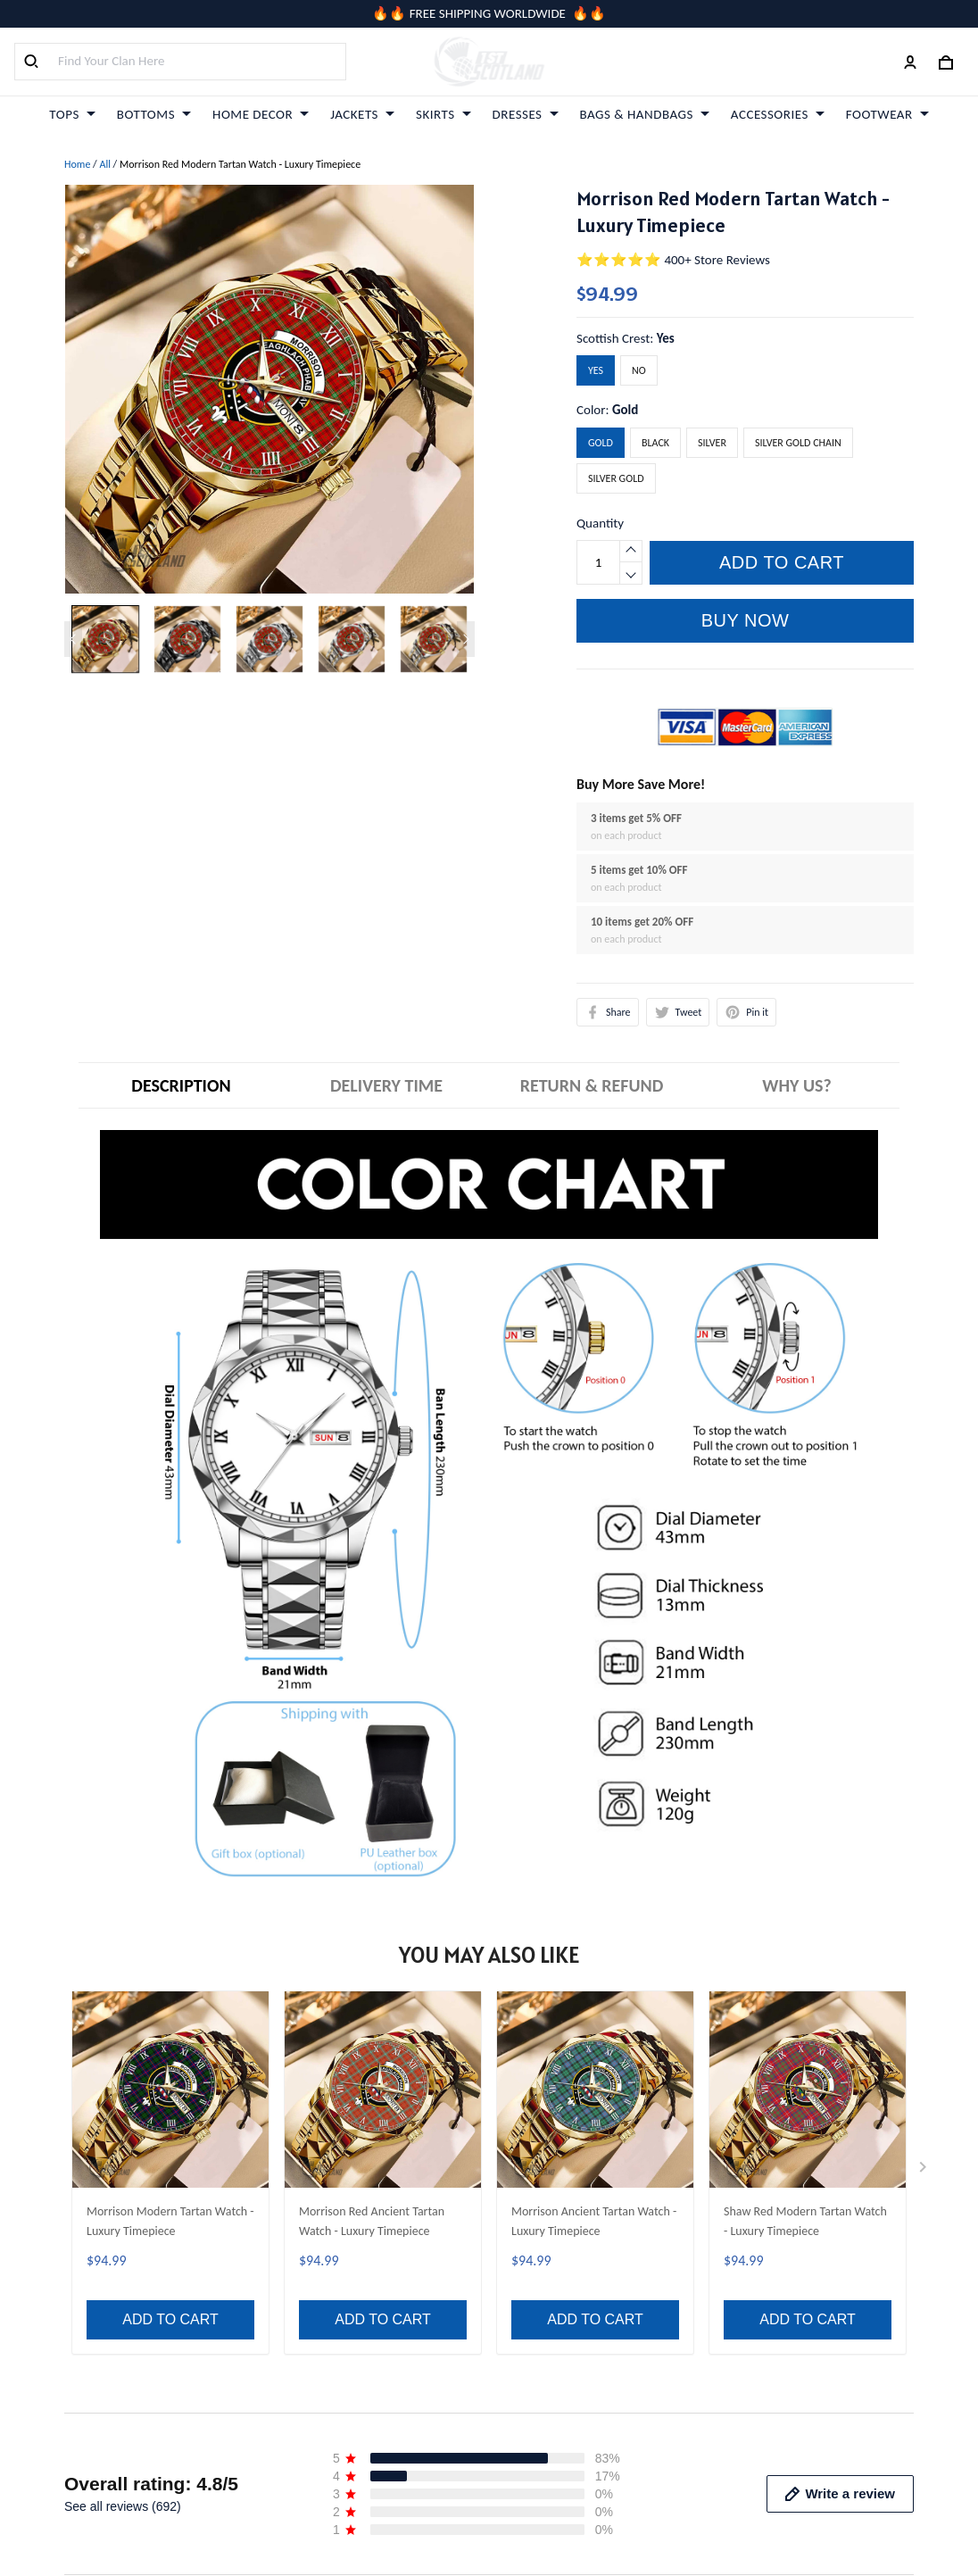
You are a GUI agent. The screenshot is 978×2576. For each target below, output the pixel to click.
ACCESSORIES (778, 114)
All (104, 164)
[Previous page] (73, 639)
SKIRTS (443, 114)
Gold (625, 410)
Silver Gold (616, 478)
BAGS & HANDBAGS (644, 114)
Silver (712, 442)
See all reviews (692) (122, 2013)
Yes (666, 338)
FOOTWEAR (887, 114)
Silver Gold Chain (798, 442)
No (639, 370)
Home (77, 164)
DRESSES (526, 114)
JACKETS (362, 114)
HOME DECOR (260, 114)
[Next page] (466, 639)
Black (655, 442)
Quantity (600, 523)
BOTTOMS (154, 114)
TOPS (72, 114)
